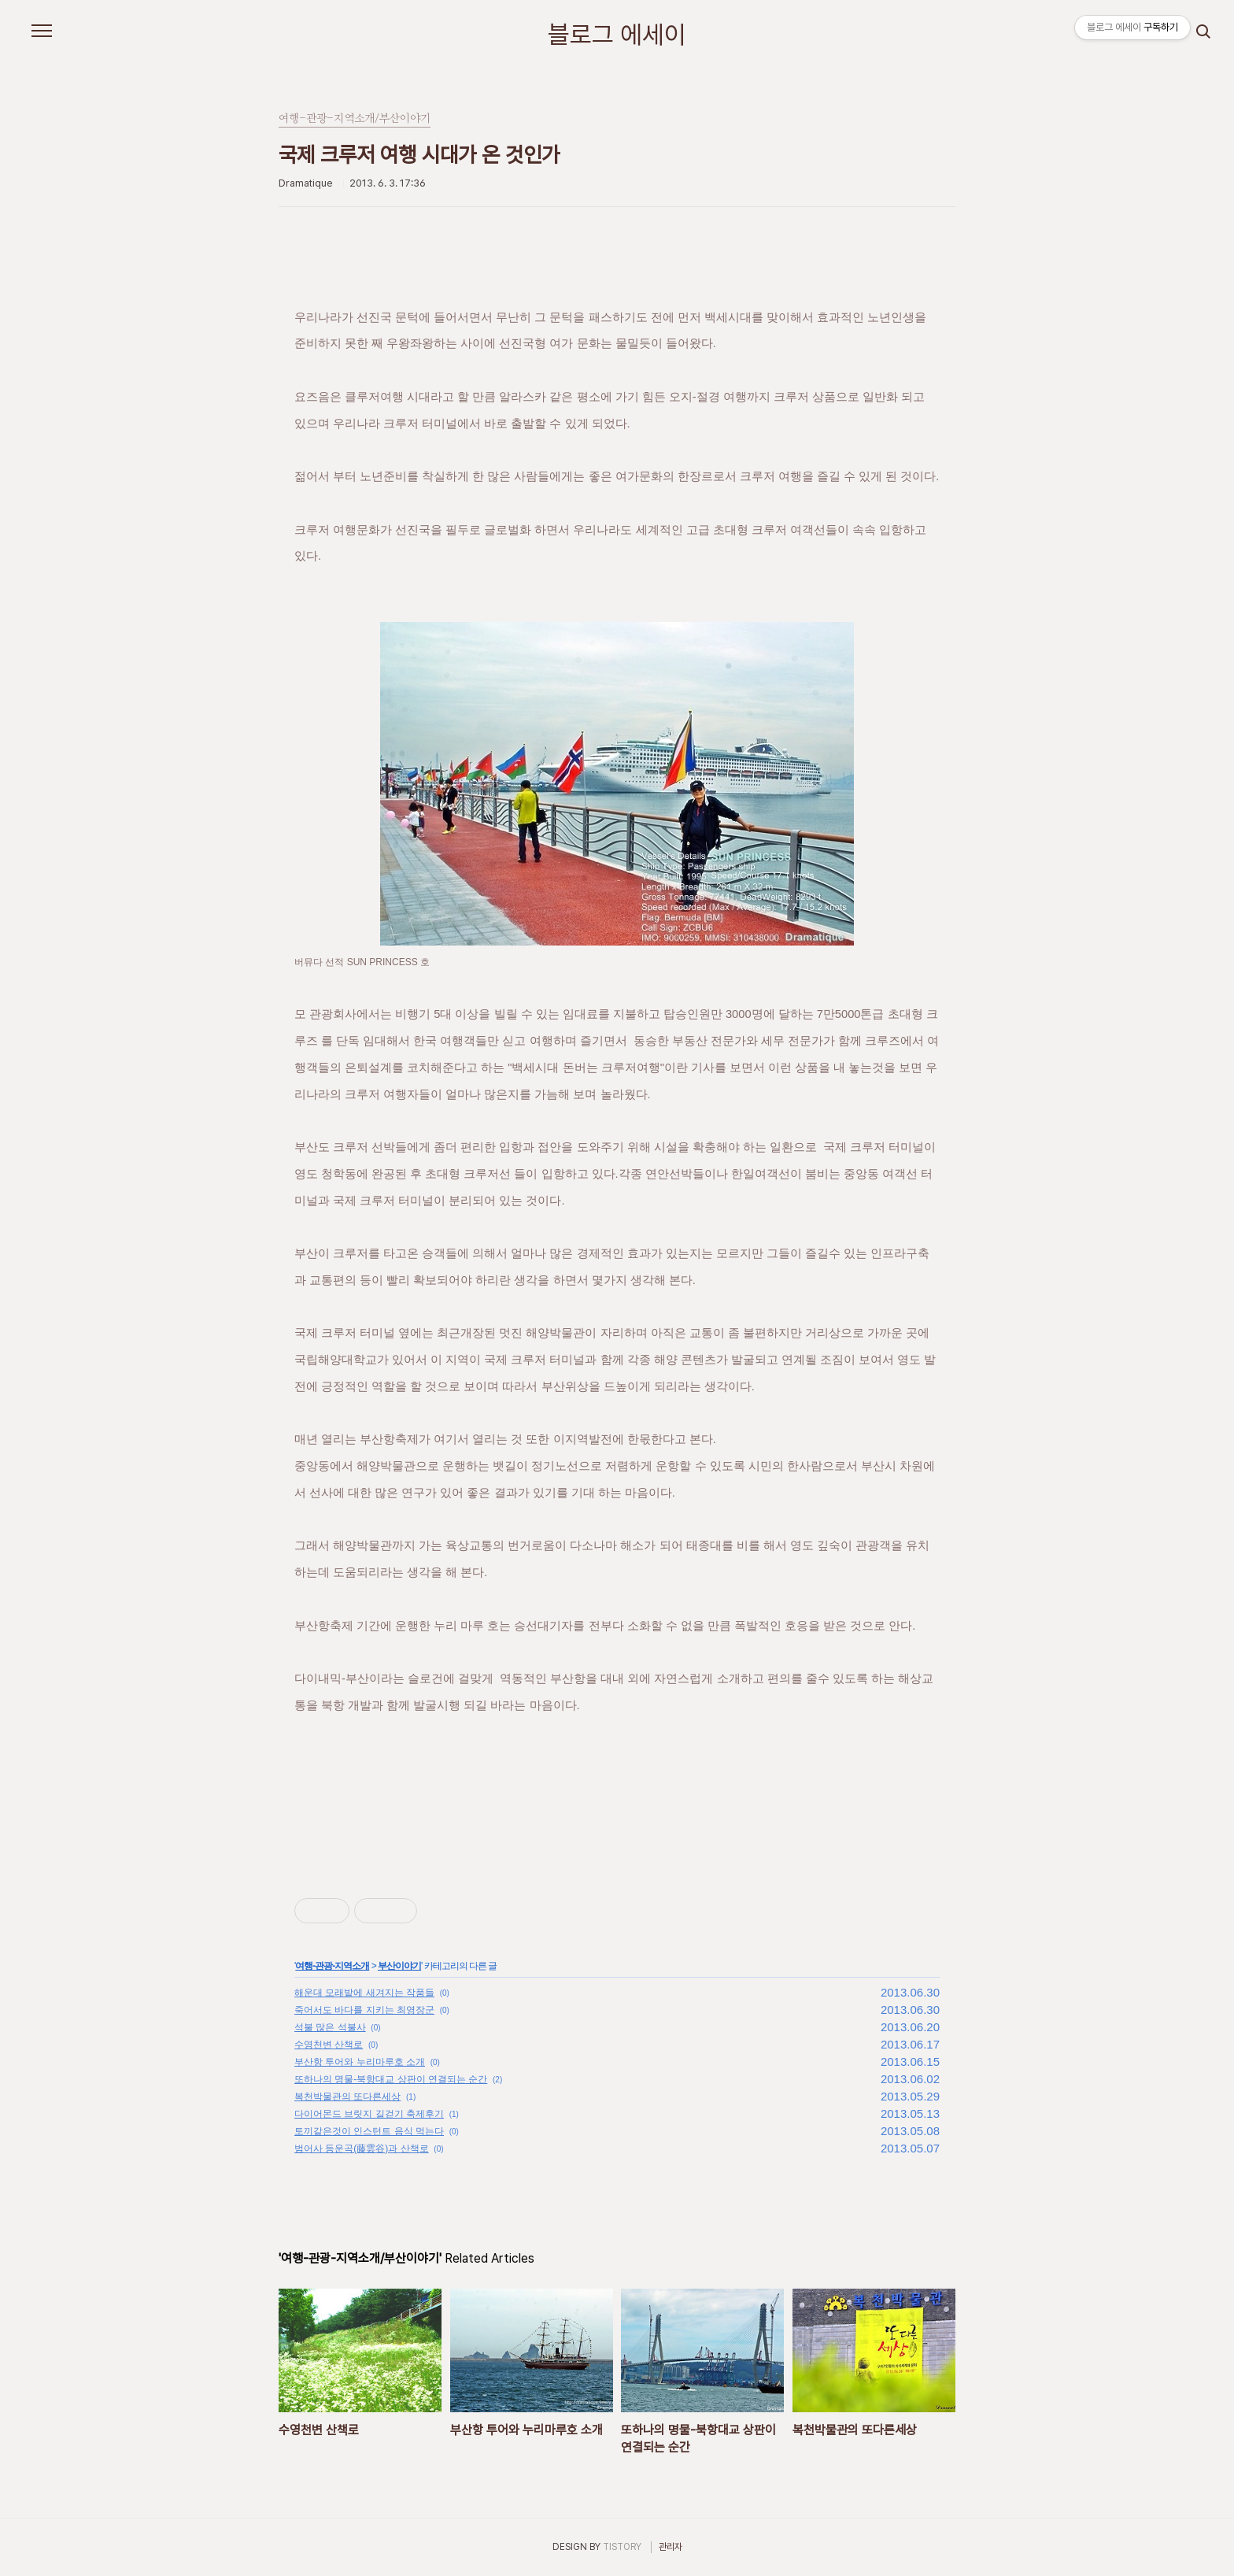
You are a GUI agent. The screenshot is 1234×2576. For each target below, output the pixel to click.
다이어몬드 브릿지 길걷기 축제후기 (369, 2113)
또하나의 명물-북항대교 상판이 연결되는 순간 (390, 2079)
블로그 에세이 (617, 34)
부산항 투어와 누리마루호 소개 (359, 2061)
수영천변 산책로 (328, 2044)
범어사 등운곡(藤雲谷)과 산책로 (361, 2148)
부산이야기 (399, 1965)
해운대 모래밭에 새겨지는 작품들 (364, 1992)
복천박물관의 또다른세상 (347, 2096)
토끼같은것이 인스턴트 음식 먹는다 (369, 2131)
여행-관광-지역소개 (332, 1965)
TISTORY (622, 2546)
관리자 (670, 2546)
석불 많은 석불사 (330, 2027)
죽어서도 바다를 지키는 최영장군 (364, 2009)
